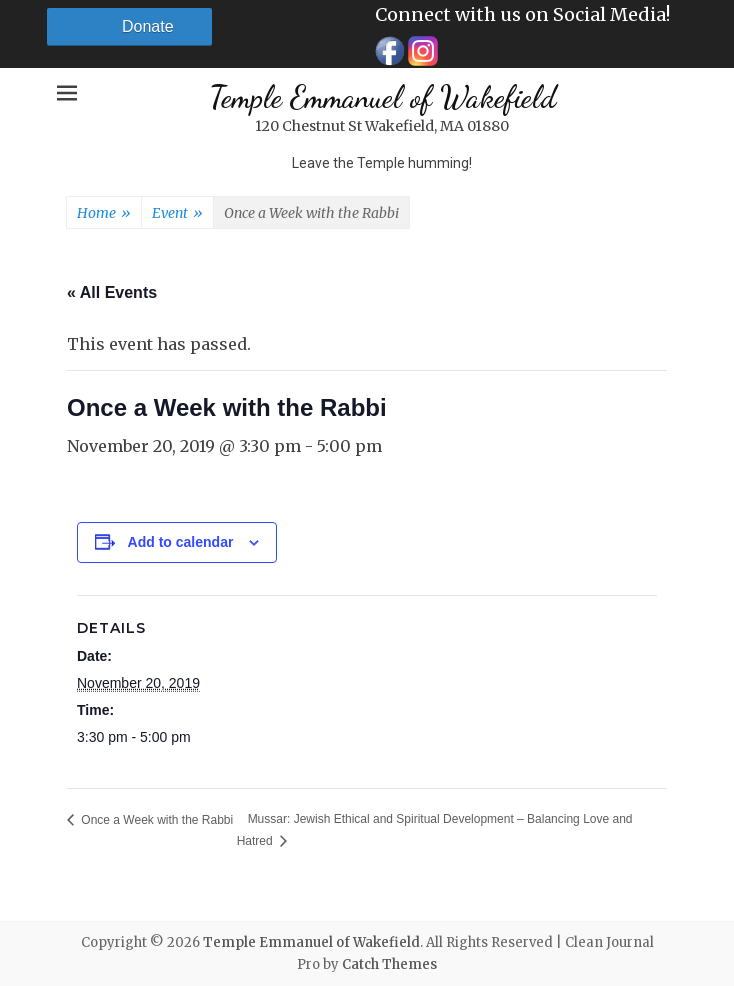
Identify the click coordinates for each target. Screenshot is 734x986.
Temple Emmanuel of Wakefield (382, 97)
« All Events (112, 292)
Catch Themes (389, 964)
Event (177, 214)
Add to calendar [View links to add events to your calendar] (181, 542)
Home (104, 214)
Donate (148, 26)
